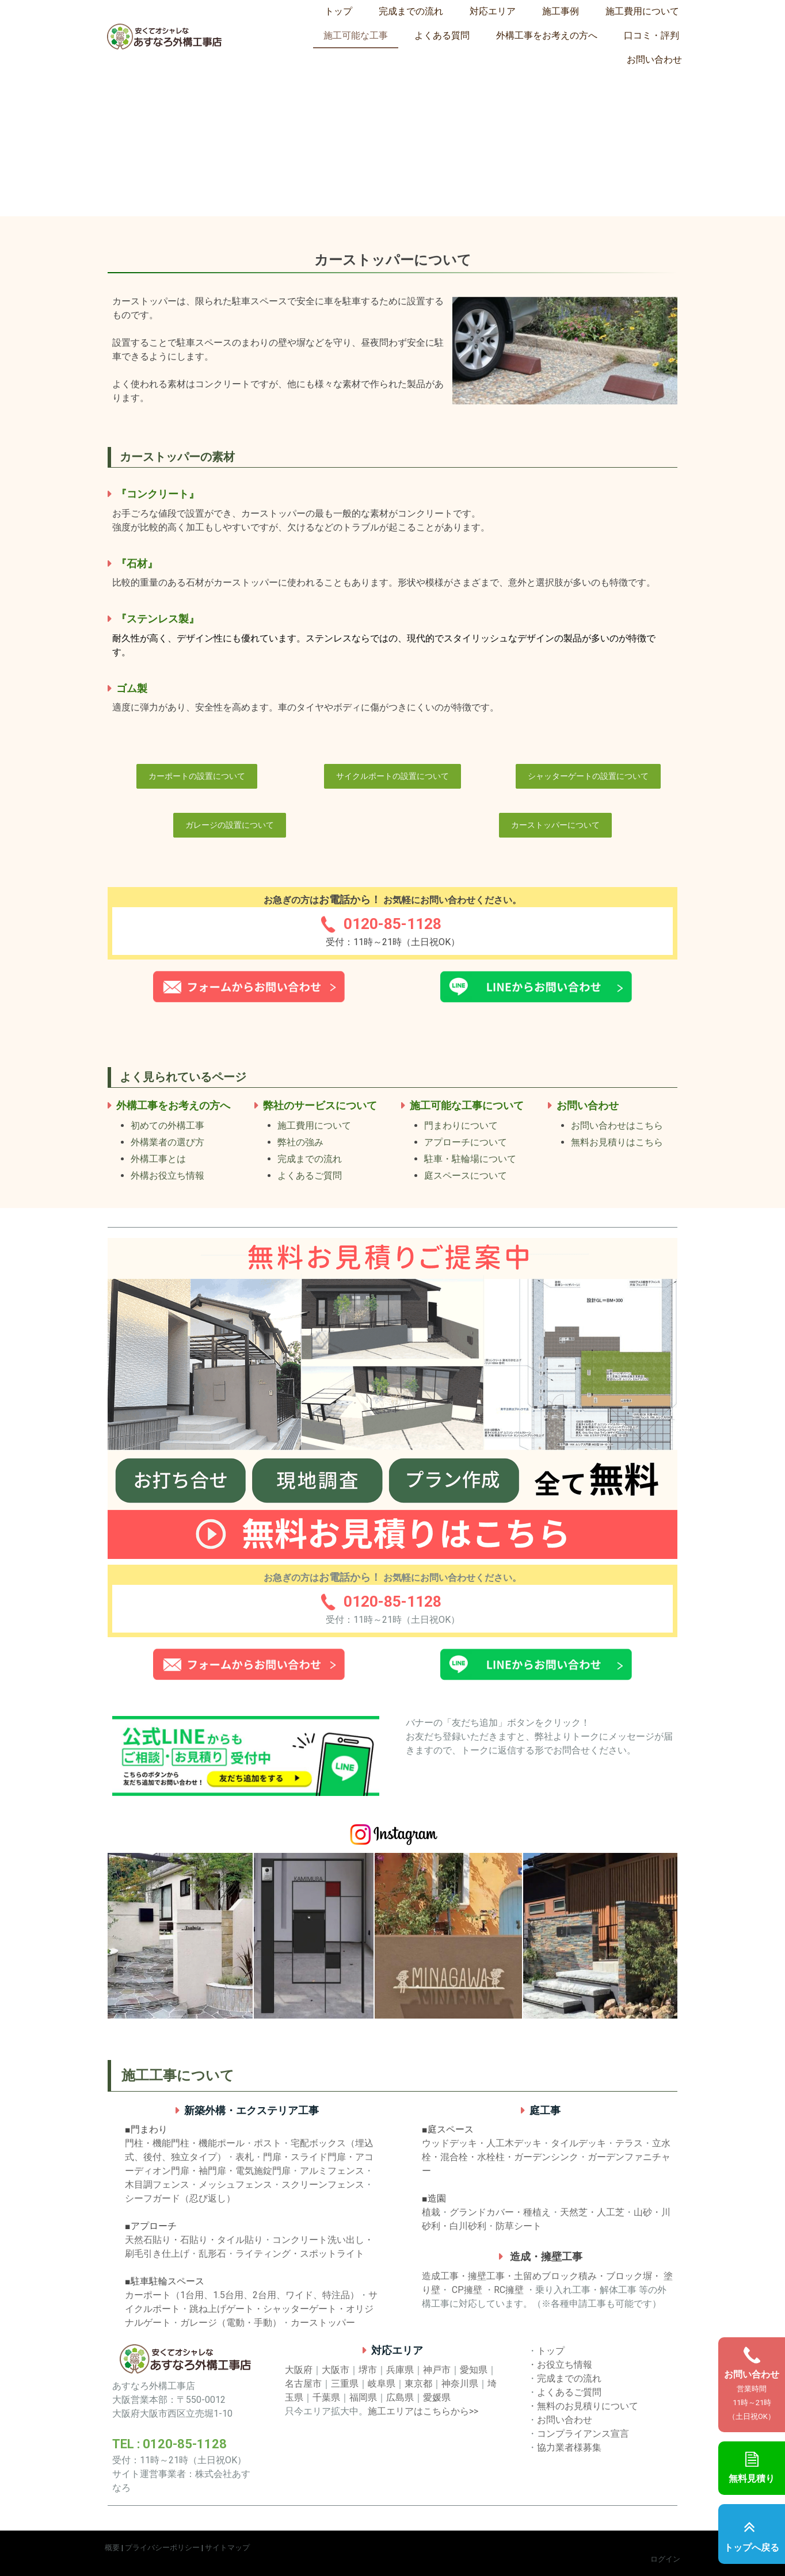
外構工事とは (158, 1158)
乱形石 (212, 2253)
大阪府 (299, 2369)
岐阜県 (381, 2383)
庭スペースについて (465, 1175)
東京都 (418, 2383)
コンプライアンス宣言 (583, 2433)
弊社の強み (300, 1142)
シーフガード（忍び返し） (180, 2198)
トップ (338, 11)
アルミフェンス (332, 2170)
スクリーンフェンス (322, 2184)
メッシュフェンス (235, 2184)
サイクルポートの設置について (392, 776)
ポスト (267, 2143)
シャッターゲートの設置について (588, 776)
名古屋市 (303, 2383)
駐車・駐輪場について (470, 1158)
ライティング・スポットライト (299, 2253)
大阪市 (335, 2369)
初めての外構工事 (167, 1125)
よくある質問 (442, 35)
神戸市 (437, 2369)
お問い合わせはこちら (617, 1125)
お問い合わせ (654, 59)
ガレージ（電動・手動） (230, 2322)
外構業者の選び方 (167, 1142)
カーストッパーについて (555, 825)
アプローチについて (465, 1142)
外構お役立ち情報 (167, 1175)
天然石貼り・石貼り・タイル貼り (194, 2239)
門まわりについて (461, 1125)
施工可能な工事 (355, 35)
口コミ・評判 (651, 35)
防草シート (519, 2225)
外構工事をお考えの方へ (546, 35)
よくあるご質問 (309, 1175)
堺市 (368, 2369)
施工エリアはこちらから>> (423, 2411)
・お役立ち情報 (560, 2364)
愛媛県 (437, 2397)
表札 (244, 2156)
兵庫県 (400, 2369)
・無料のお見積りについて (583, 2406)
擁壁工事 (486, 2276)
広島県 (400, 2397)
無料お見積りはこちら (617, 1142)
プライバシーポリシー (162, 2547)
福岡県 (363, 2397)
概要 (112, 2547)
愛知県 (473, 2369)
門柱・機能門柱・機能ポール (185, 2143)
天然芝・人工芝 (592, 2212)
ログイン (665, 2559)
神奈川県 (459, 2383)
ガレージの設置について (229, 825)
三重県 (345, 2383)
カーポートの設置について (196, 776)
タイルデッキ (578, 2143)
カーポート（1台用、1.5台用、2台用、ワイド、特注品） (242, 2295)
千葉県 (326, 2397)
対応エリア (493, 11)
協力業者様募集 (569, 2447)
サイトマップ (227, 2547)
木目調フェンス (157, 2184)
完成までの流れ (411, 11)
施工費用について (642, 11)
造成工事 (440, 2276)
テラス (629, 2143)
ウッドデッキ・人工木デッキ (482, 2143)
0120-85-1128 (392, 923)
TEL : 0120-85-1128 (169, 2444)
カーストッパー (323, 2322)
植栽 (431, 2212)
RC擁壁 (509, 2289)
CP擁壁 (467, 2289)
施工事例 (560, 11)
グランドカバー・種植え (500, 2212)
